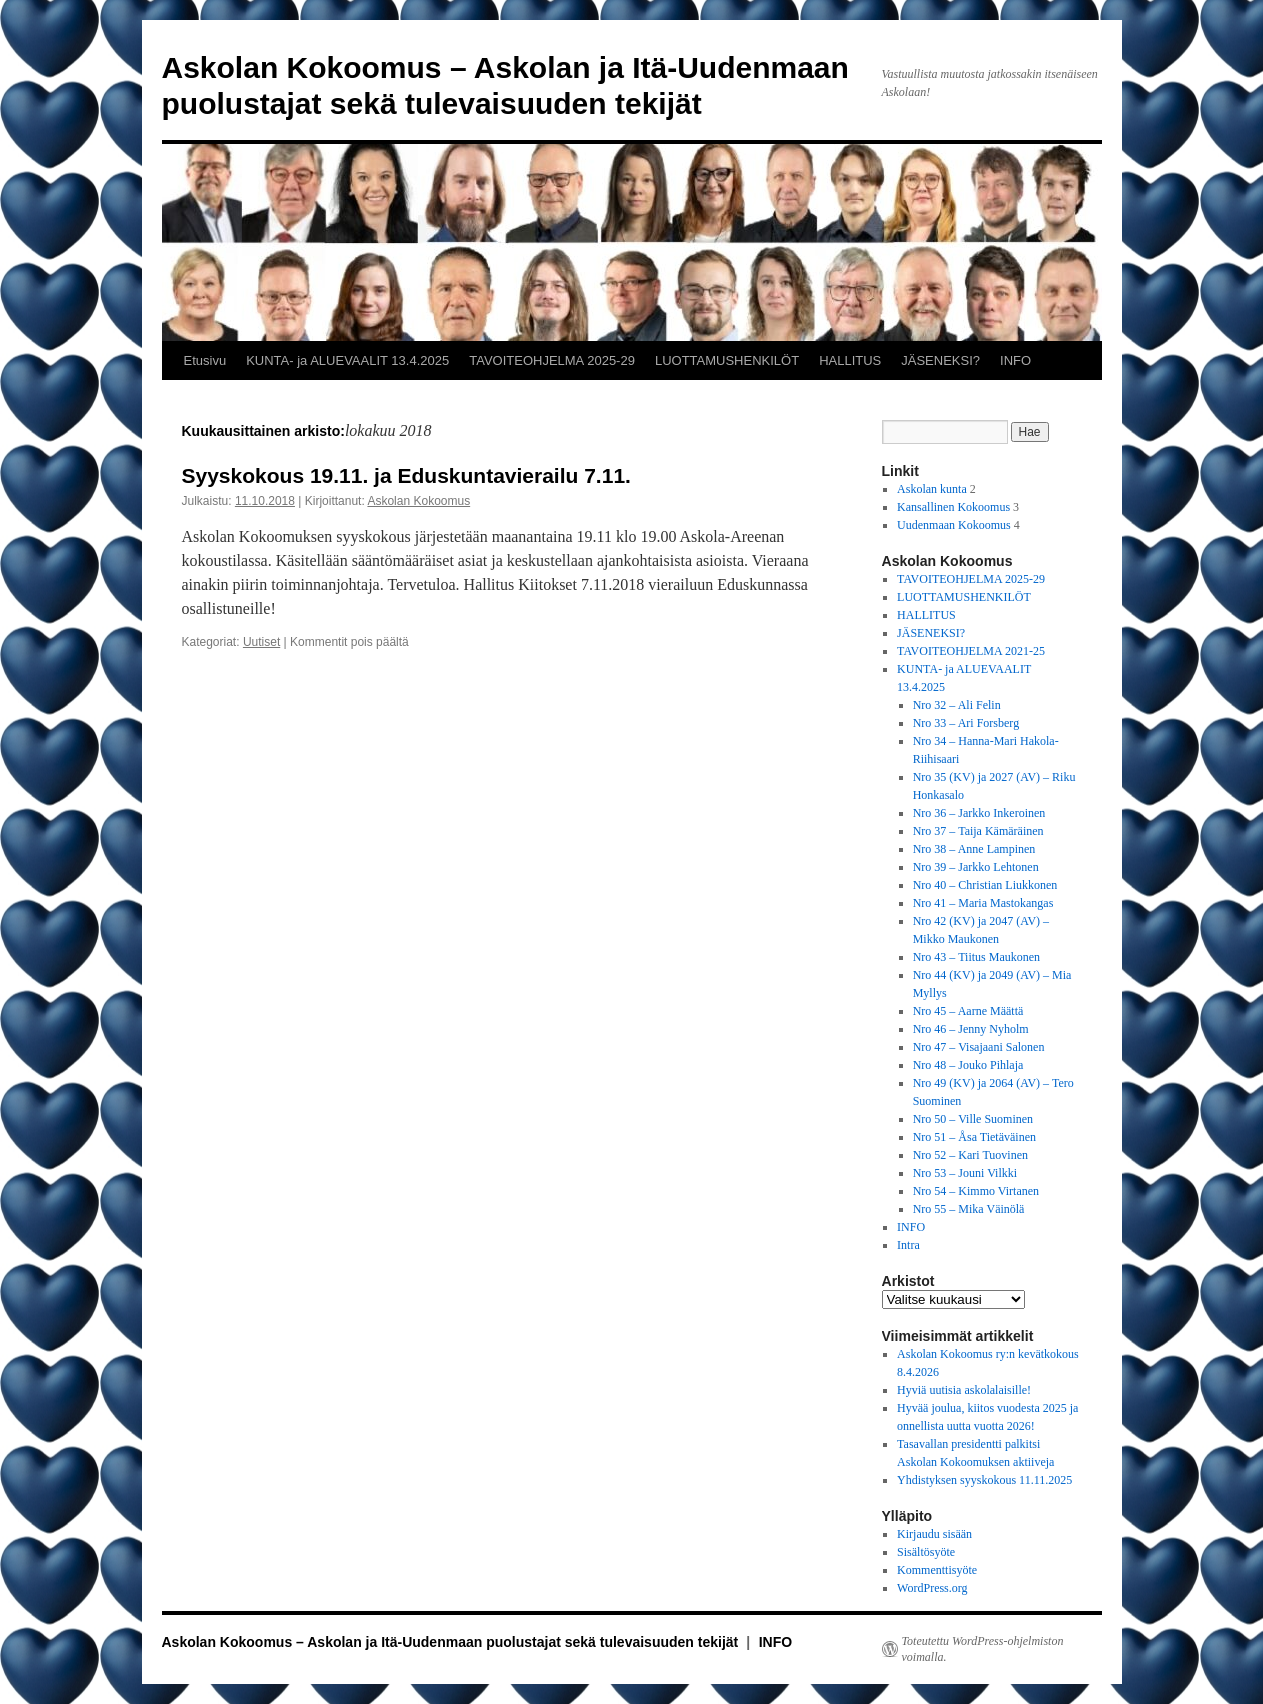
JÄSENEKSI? (940, 360)
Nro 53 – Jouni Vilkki (965, 1173)
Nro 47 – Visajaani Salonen (979, 1047)
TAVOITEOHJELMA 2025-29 (552, 360)
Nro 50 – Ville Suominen (973, 1119)
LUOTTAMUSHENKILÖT (727, 360)
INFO (1015, 360)
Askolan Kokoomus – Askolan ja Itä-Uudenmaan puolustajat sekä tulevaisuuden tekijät (452, 1642)
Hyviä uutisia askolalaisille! (964, 1390)
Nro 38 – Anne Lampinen (974, 849)
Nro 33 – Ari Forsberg (966, 723)
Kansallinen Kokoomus (953, 507)
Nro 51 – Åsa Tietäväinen (974, 1137)
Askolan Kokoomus (418, 501)
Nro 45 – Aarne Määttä (968, 1011)
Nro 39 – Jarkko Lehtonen (976, 867)
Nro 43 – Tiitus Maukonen (976, 957)
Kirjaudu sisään (934, 1534)
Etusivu (205, 360)
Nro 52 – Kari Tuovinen (970, 1155)
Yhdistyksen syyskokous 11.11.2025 (984, 1480)
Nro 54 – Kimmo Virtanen (976, 1191)
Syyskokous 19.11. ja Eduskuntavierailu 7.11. (406, 475)
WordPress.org (932, 1588)
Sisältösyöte (926, 1552)
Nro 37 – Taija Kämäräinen (978, 831)
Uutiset (261, 642)
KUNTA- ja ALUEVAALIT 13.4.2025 (347, 360)
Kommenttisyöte (937, 1570)
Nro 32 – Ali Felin (957, 705)
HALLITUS (850, 360)
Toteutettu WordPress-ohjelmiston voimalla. (983, 1649)
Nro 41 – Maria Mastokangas (983, 903)
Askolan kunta (932, 489)
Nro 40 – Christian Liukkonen (985, 885)
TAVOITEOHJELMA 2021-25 (971, 651)
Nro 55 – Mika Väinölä (969, 1209)
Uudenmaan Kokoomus (954, 525)
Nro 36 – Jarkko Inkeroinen (979, 813)
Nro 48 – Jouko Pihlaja (968, 1065)
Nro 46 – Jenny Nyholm (971, 1029)
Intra (908, 1245)
